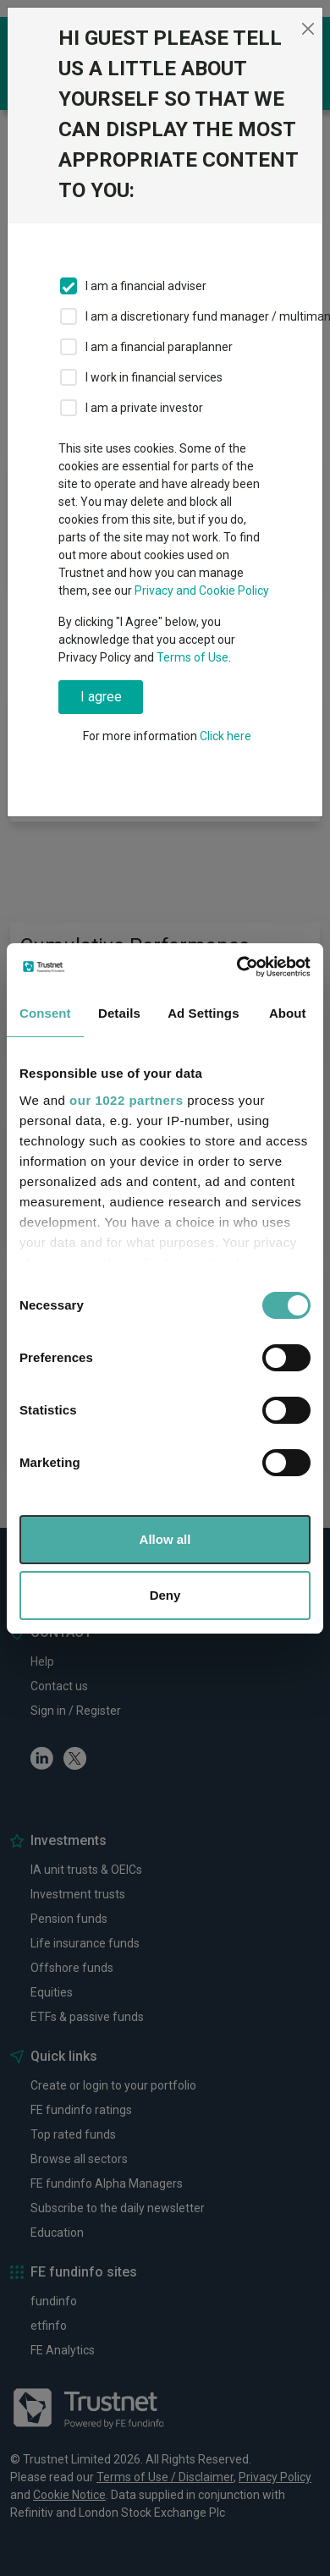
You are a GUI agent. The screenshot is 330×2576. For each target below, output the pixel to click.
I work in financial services (154, 377)
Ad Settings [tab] (203, 1013)
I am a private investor (144, 407)
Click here (225, 736)
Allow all (165, 1539)
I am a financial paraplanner (159, 346)
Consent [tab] (45, 1013)
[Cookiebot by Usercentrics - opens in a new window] (237, 967)
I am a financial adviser (145, 285)
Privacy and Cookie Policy (202, 590)
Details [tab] (119, 1013)
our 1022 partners (126, 1100)
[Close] (308, 28)
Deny (165, 1595)
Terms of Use (192, 657)
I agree (101, 697)
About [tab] (287, 1013)
